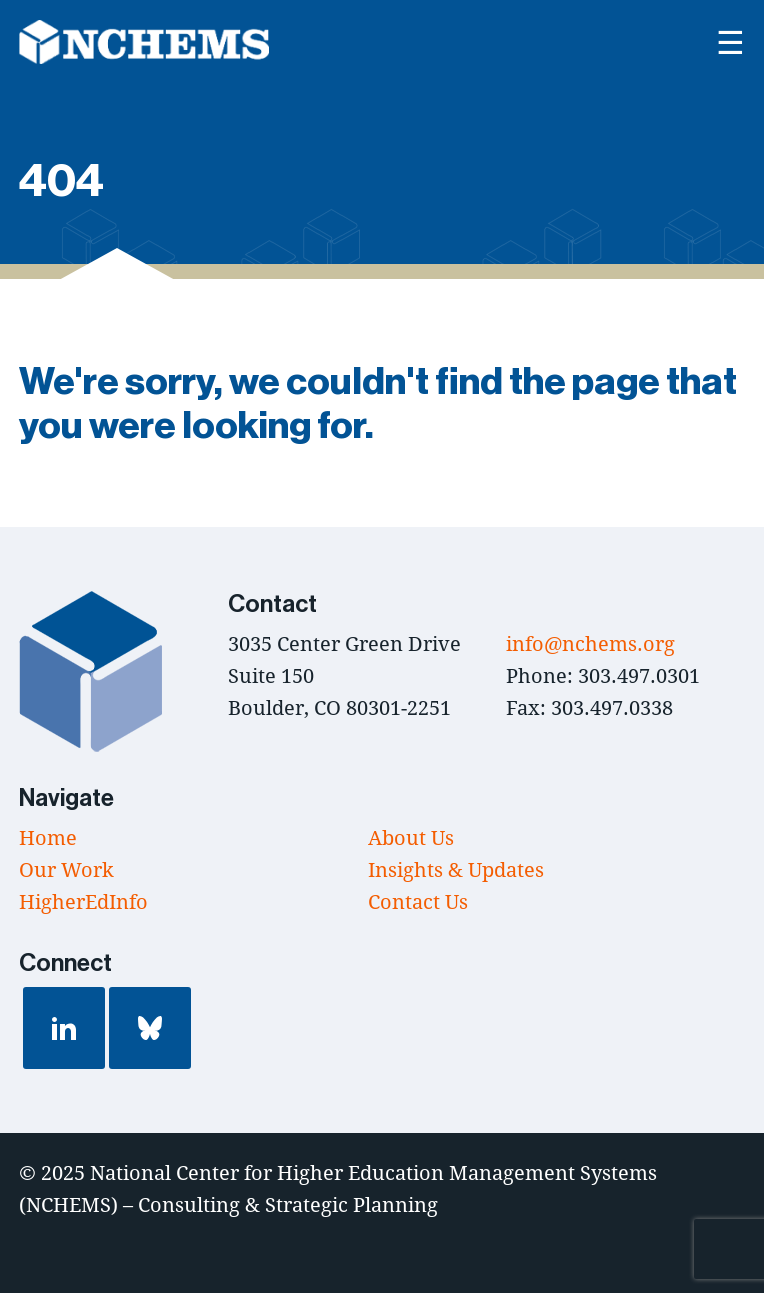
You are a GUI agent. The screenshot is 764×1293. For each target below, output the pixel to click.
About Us (411, 837)
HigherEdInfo (83, 901)
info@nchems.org (590, 643)
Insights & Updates (456, 869)
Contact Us (418, 901)
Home (48, 837)
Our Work (66, 869)
